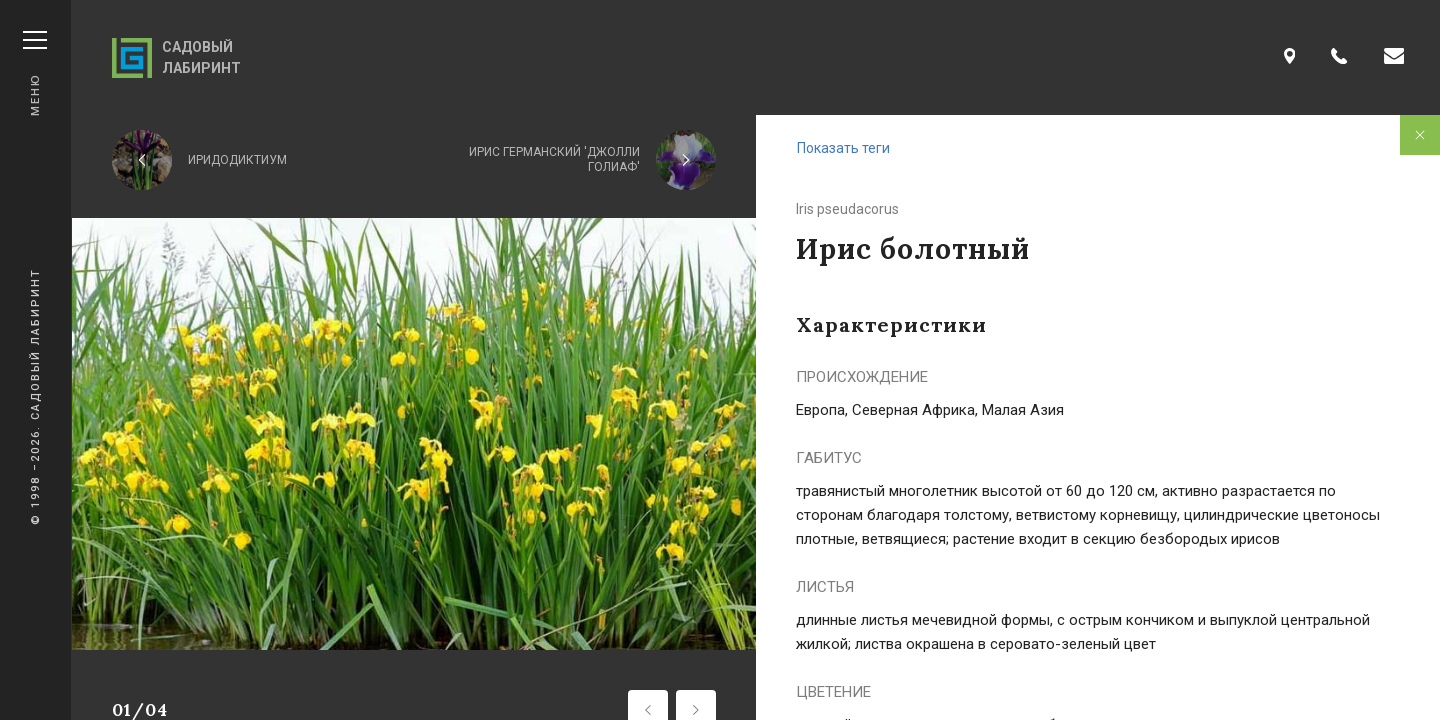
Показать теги (843, 148)
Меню (35, 73)
